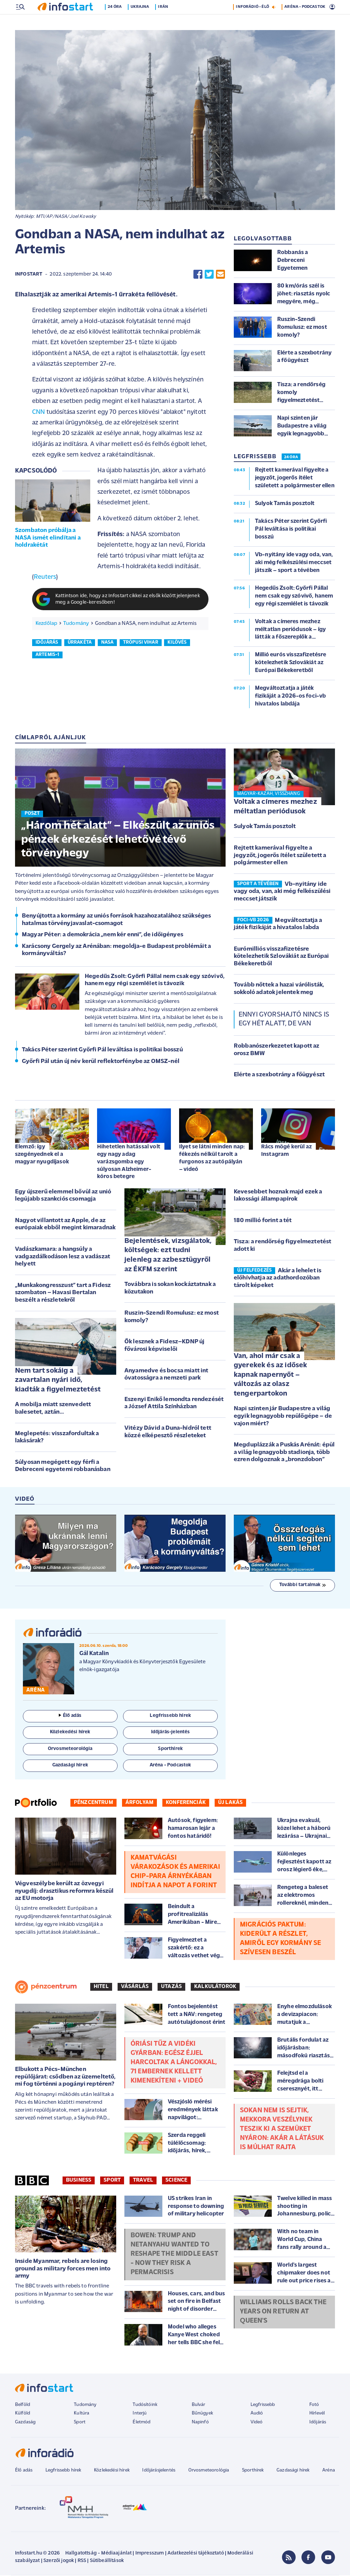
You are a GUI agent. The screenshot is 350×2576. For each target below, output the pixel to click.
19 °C (325, 7)
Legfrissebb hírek (63, 2471)
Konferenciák (186, 1803)
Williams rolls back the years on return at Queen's (283, 2312)
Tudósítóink (145, 2405)
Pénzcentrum (93, 1803)
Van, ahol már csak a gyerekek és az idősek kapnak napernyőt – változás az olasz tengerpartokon (270, 1375)
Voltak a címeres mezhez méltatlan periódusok (275, 807)
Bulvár (198, 2405)
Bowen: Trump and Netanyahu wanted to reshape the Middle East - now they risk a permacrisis (174, 2255)
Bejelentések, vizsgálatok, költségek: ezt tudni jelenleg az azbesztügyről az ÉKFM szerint (168, 1256)
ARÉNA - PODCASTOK (304, 21)
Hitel (101, 1987)
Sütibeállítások (107, 2561)
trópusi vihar (140, 643)
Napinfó (200, 2422)
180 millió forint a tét (263, 1221)
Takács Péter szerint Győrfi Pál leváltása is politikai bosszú (102, 1050)
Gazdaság (25, 2422)
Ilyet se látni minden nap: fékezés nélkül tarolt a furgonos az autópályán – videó (212, 1159)
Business (78, 2181)
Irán (166, 21)
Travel (143, 2181)
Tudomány (76, 624)
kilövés (177, 643)
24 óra (118, 21)
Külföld (22, 2414)
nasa (107, 643)
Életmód (141, 2422)
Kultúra (81, 2414)
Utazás (171, 1987)
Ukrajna (143, 21)
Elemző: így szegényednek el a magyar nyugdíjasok (42, 1155)
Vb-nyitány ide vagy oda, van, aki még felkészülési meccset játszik (282, 892)
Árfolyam (139, 1803)
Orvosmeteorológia (208, 2471)
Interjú (140, 2414)
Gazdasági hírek (293, 2471)
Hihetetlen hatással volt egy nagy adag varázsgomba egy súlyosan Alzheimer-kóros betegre (128, 1162)
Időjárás (317, 2422)
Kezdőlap (46, 624)
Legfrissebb (263, 2405)
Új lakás (230, 1803)
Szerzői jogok (58, 2561)
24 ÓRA (291, 458)
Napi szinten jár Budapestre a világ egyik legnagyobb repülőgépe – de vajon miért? (283, 1416)
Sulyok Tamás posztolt (265, 827)
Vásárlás (135, 1987)
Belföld (22, 2405)
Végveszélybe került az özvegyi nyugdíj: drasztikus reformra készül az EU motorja (64, 1891)
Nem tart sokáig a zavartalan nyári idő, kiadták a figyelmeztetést (57, 1381)
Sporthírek (253, 2471)
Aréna (328, 2471)
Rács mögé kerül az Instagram (286, 1151)
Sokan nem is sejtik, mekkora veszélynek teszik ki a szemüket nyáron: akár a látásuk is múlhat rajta (282, 2130)
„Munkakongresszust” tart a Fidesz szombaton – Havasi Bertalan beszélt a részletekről (63, 1293)
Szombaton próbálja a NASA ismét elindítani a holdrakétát (48, 538)
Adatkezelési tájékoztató (195, 2554)
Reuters (45, 578)
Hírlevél (317, 2414)
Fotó (314, 2405)
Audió (257, 2414)
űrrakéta (80, 643)
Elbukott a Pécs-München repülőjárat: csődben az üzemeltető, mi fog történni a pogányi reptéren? (65, 2077)
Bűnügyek (202, 2414)
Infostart (28, 275)
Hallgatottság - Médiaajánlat (98, 2554)
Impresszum (149, 2554)
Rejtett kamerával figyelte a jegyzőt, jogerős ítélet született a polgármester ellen (280, 856)
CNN (38, 413)
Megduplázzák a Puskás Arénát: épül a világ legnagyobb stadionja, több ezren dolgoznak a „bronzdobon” (284, 1453)
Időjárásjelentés (158, 2471)
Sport (112, 2181)
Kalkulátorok (215, 1987)
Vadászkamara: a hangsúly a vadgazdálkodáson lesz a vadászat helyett (62, 1257)
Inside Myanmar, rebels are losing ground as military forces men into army (62, 2269)
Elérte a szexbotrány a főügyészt (279, 1075)
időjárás (47, 643)
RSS (82, 2561)
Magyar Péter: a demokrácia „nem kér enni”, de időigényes (102, 935)
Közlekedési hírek (112, 2471)
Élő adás (70, 1716)
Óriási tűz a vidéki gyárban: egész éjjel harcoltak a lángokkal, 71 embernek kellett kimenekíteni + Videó (174, 2063)
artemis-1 (47, 655)
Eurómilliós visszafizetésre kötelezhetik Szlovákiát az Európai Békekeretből (281, 957)
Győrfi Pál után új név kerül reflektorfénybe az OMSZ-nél (100, 1062)
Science (176, 2181)
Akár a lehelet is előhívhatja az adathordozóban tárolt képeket (277, 1278)
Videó (257, 2422)
